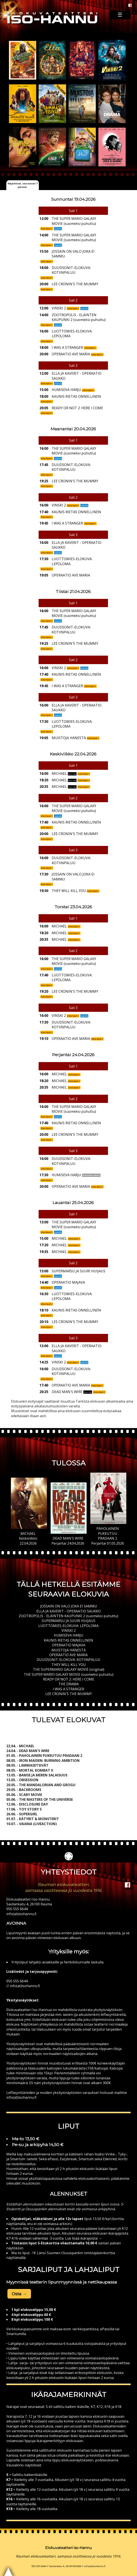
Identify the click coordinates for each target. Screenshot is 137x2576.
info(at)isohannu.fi (21, 1913)
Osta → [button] (19, 2293)
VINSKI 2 (69, 1630)
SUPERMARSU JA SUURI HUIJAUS (68, 1620)
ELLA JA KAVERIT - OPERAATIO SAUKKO (68, 1611)
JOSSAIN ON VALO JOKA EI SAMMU (68, 1606)
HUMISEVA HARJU (68, 1635)
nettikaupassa (102, 2282)
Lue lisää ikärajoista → (83, 2238)
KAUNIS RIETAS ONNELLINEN (68, 1640)
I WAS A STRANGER (68, 1689)
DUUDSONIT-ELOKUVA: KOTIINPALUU (68, 1659)
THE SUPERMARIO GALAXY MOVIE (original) (68, 1669)
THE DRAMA (68, 1684)
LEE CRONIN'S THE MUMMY (68, 1693)
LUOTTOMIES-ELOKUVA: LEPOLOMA (68, 1625)
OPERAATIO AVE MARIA (68, 1654)
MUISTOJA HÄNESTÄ (68, 1650)
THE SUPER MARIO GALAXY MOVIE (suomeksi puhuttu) (68, 1674)
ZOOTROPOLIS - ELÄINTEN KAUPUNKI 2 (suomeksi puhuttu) (68, 1616)
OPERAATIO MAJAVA (68, 1645)
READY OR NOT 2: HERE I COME (68, 1679)
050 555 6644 (17, 1908)
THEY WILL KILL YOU (68, 1664)
